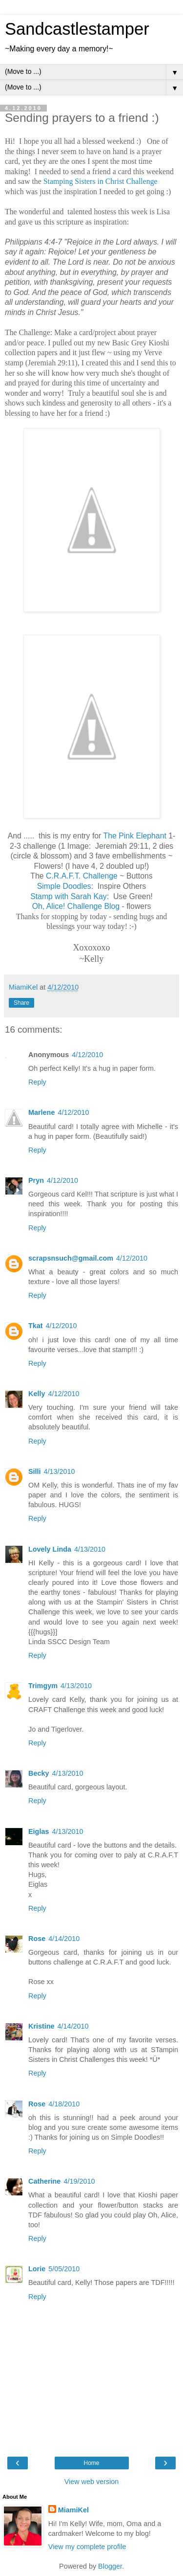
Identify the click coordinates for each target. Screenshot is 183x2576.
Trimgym (43, 1686)
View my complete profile (87, 2547)
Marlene (41, 1112)
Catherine (44, 2181)
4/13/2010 (59, 1471)
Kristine (41, 2026)
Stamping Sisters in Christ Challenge (100, 181)
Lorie (36, 2269)
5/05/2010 (64, 2269)
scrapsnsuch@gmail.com (70, 1258)
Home (91, 2463)
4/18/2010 (64, 2104)
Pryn (36, 1180)
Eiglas (38, 1831)
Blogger (110, 2566)
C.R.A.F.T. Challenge (82, 876)
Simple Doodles (64, 886)
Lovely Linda (49, 1549)
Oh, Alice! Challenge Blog (76, 906)
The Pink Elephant (134, 836)
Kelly (36, 1394)
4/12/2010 (87, 1055)
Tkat (35, 1326)
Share (21, 1002)
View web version (91, 2482)
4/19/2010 (79, 2181)
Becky (38, 1773)
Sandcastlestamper (77, 29)
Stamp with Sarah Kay (68, 896)
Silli (34, 1471)
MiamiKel (73, 2510)
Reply (37, 1082)
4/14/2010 (64, 1939)
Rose (36, 1939)
